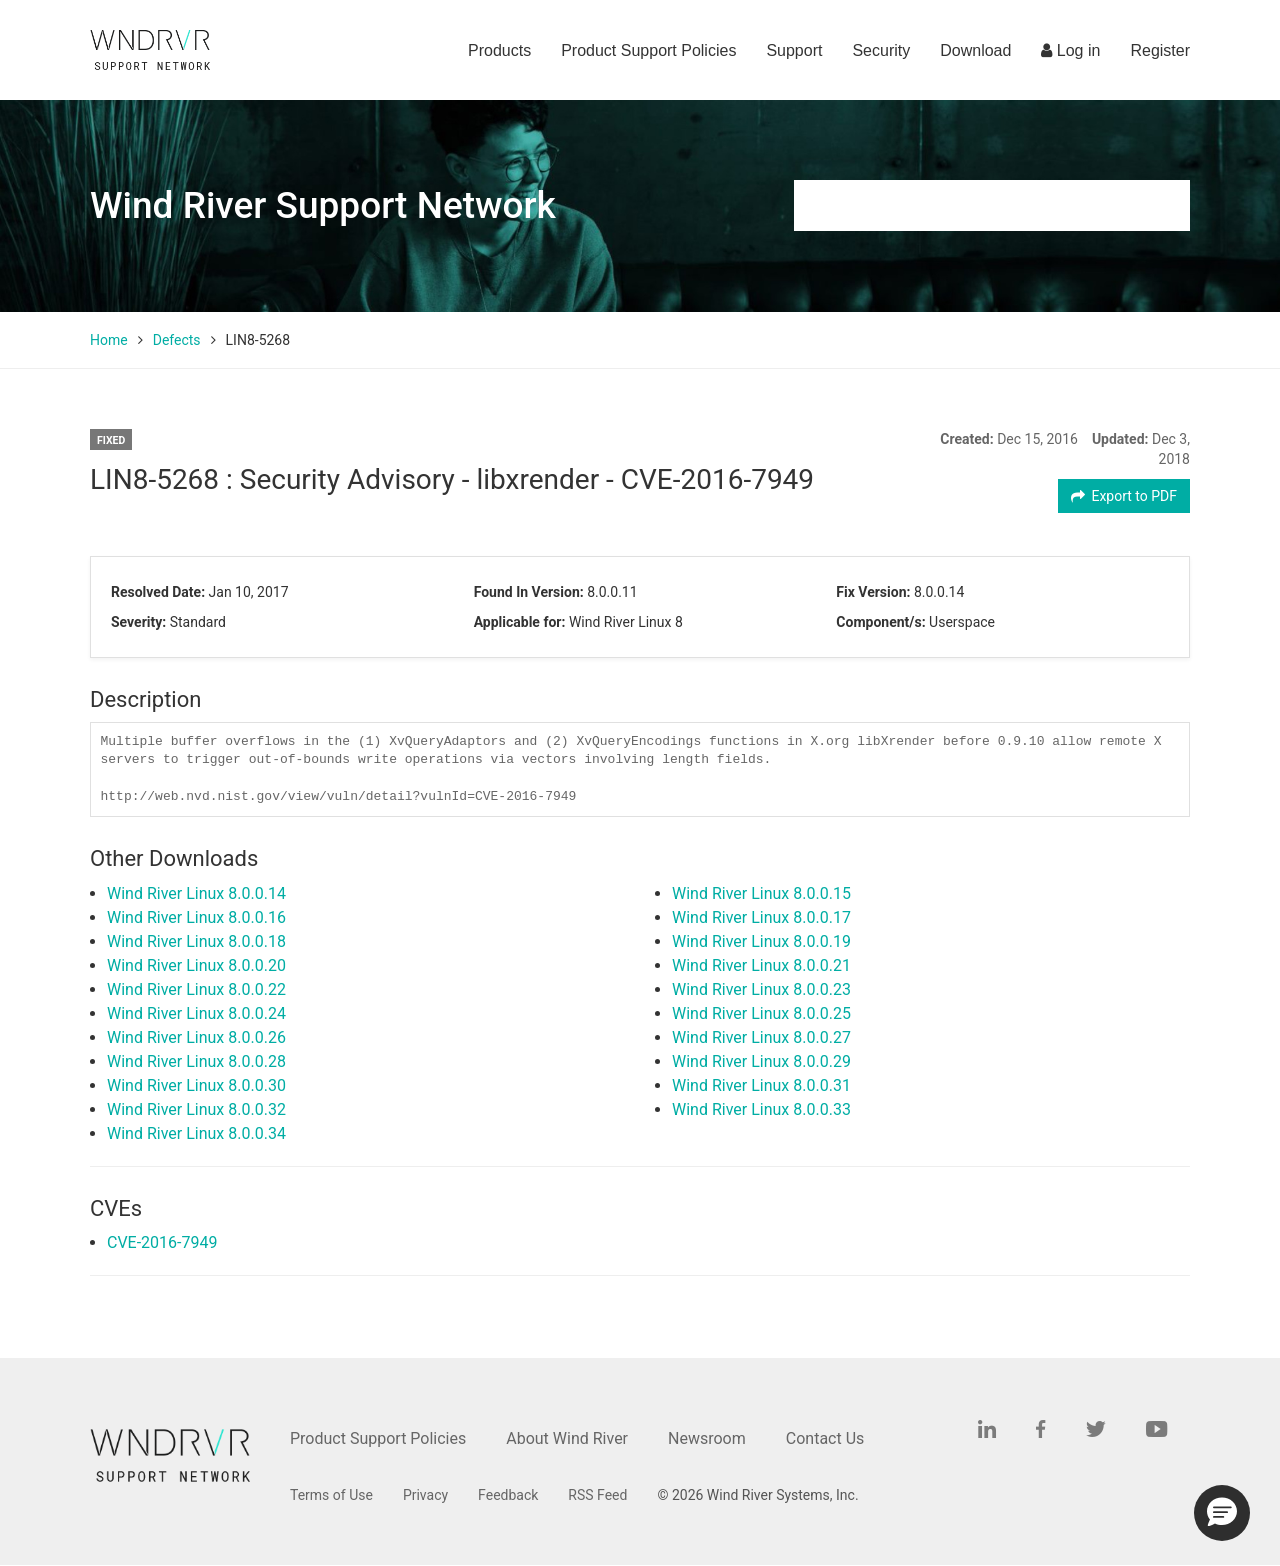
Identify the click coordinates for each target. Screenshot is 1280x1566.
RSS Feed (597, 1495)
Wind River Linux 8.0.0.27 (761, 1037)
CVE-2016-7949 (162, 1242)
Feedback (508, 1495)
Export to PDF (1124, 496)
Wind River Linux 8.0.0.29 (761, 1061)
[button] (1222, 1513)
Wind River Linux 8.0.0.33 (761, 1109)
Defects (177, 340)
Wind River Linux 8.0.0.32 (196, 1109)
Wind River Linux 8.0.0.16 (196, 917)
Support (794, 50)
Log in (1070, 50)
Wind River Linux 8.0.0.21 (761, 965)
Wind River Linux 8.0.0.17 (761, 917)
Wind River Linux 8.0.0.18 (196, 941)
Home (109, 340)
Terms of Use (331, 1495)
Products (499, 50)
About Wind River (567, 1438)
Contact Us (825, 1438)
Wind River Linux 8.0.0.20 (196, 965)
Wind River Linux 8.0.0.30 (196, 1085)
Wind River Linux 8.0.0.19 (761, 941)
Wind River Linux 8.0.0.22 (196, 989)
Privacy (425, 1495)
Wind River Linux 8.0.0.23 (761, 989)
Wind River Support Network (323, 205)
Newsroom (707, 1438)
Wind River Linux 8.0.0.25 (761, 1013)
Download (975, 50)
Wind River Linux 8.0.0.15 (761, 893)
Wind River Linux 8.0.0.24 (196, 1013)
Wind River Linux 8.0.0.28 (196, 1061)
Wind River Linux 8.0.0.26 (196, 1037)
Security (881, 50)
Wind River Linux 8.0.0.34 (196, 1133)
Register (1160, 50)
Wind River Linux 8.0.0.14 (196, 893)
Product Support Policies (648, 50)
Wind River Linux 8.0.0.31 (761, 1085)
